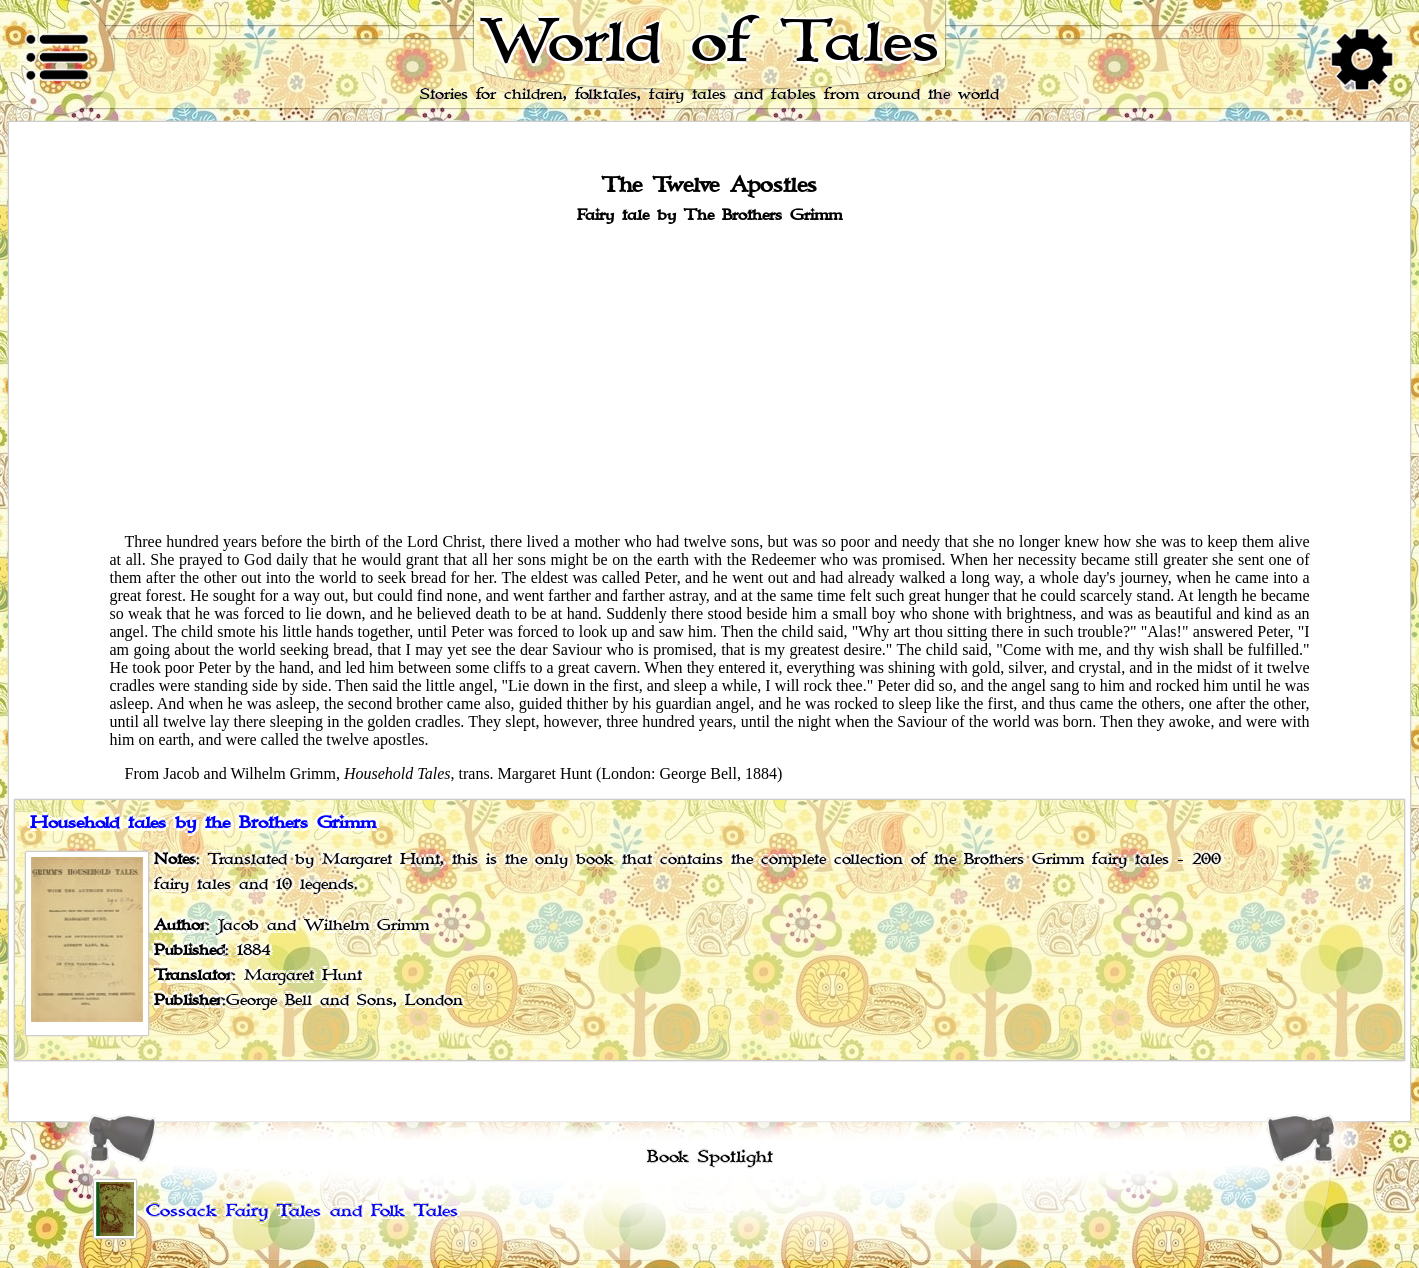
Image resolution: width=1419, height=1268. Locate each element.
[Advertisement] (710, 377)
